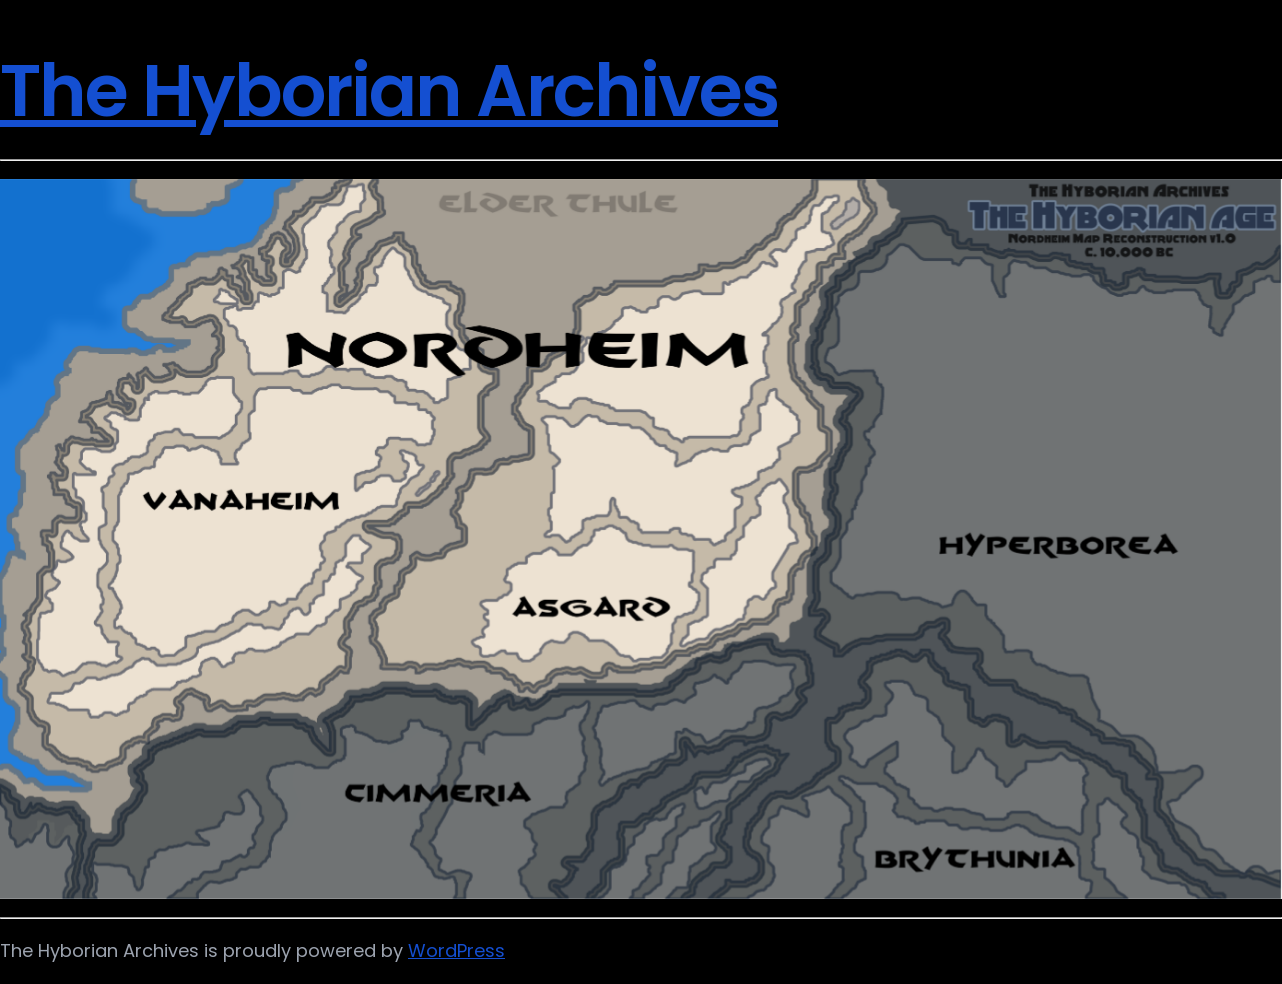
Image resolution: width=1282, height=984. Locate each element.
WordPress (456, 950)
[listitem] (396, 775)
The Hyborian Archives (389, 90)
